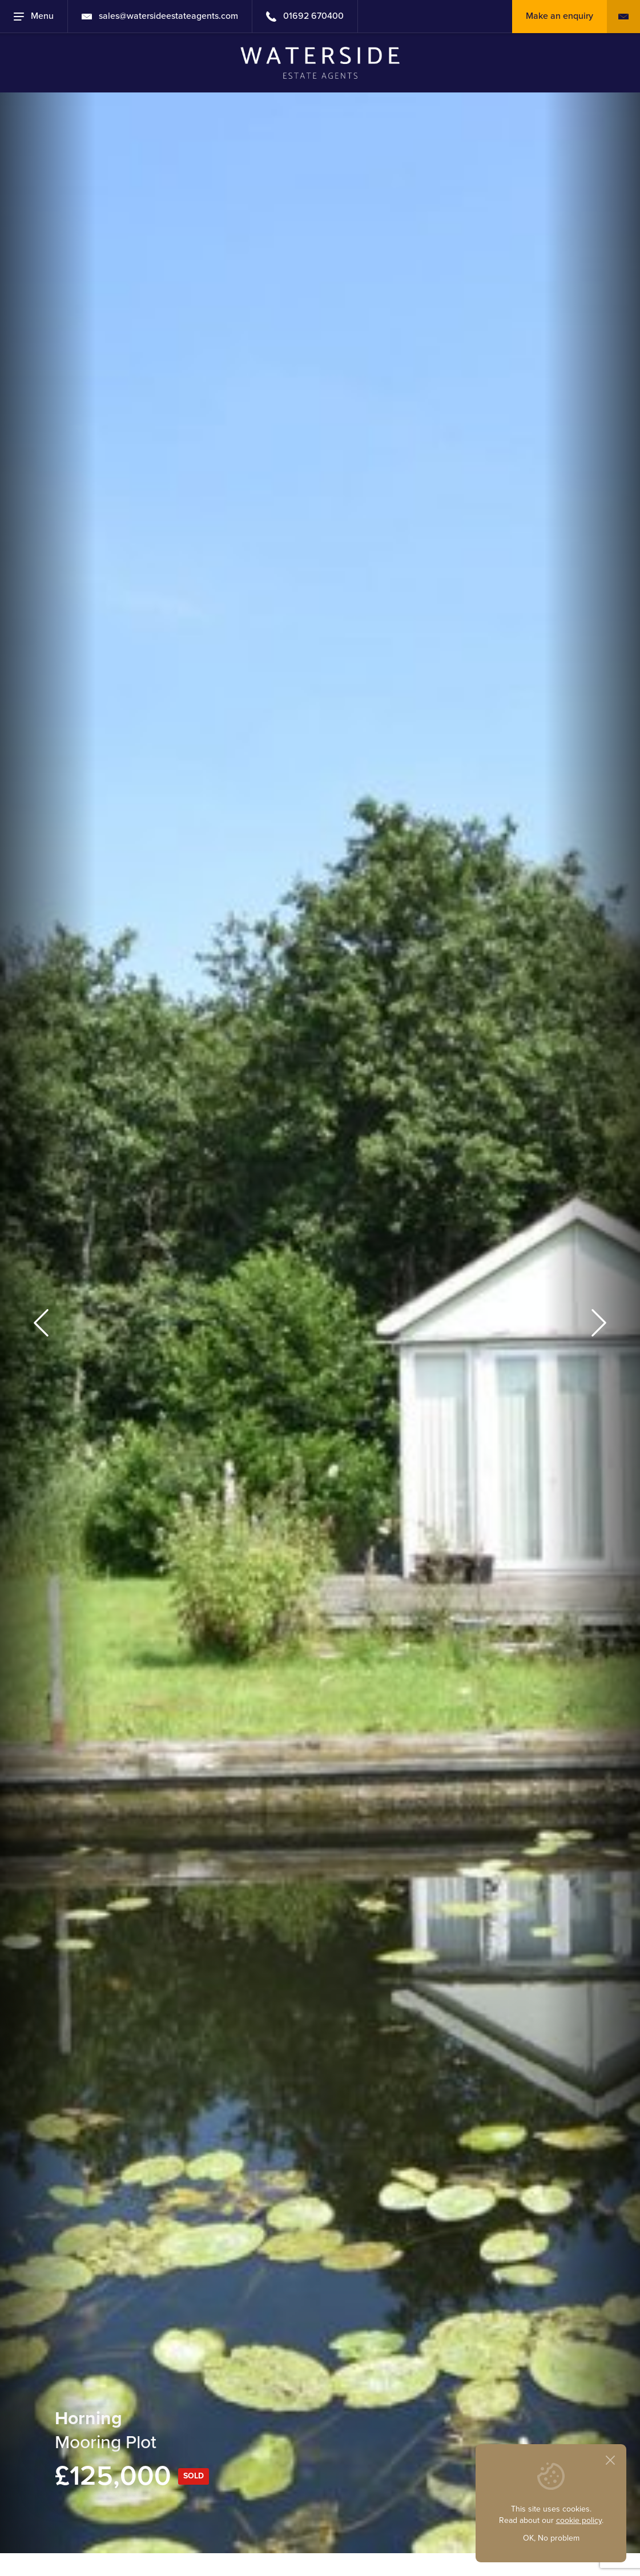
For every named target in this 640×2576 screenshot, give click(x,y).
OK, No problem (551, 2538)
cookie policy (579, 2520)
